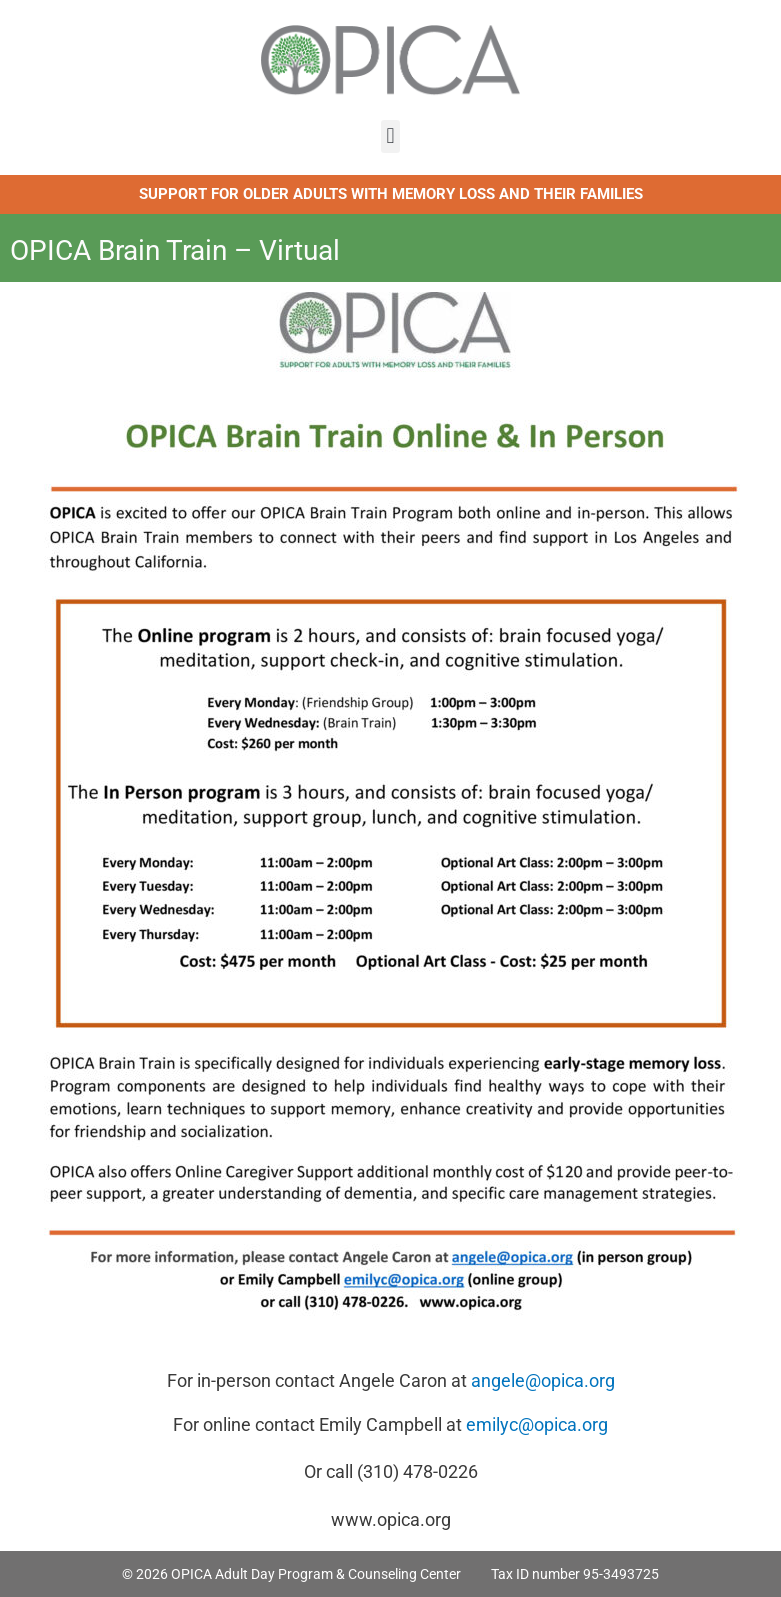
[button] (390, 136)
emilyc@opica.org (537, 1424)
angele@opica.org (543, 1380)
